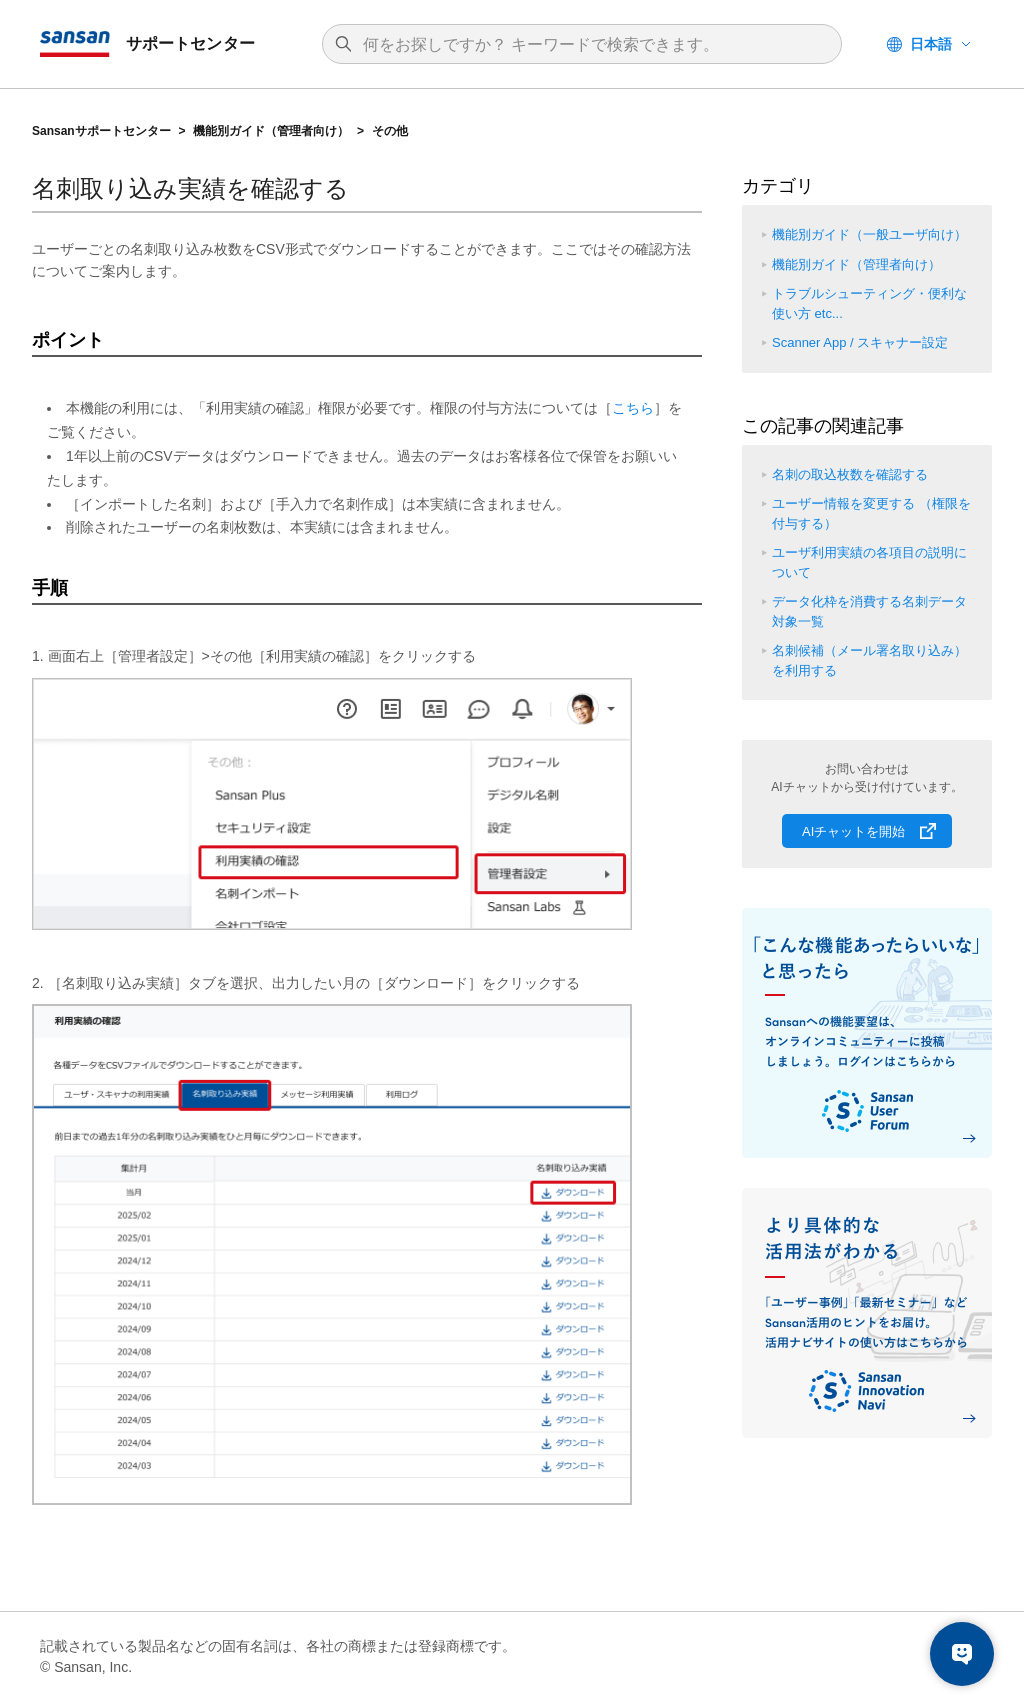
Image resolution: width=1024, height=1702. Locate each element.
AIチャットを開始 (853, 831)
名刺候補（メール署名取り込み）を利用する (869, 660)
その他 (390, 131)
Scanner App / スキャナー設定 (860, 342)
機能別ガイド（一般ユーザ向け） (869, 234)
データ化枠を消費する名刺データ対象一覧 (869, 611)
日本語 (931, 44)
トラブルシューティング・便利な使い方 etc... (869, 303)
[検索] (592, 45)
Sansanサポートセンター (101, 131)
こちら (633, 408)
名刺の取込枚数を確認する (850, 474)
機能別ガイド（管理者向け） (271, 131)
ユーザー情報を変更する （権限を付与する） (871, 513)
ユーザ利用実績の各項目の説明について (869, 562)
